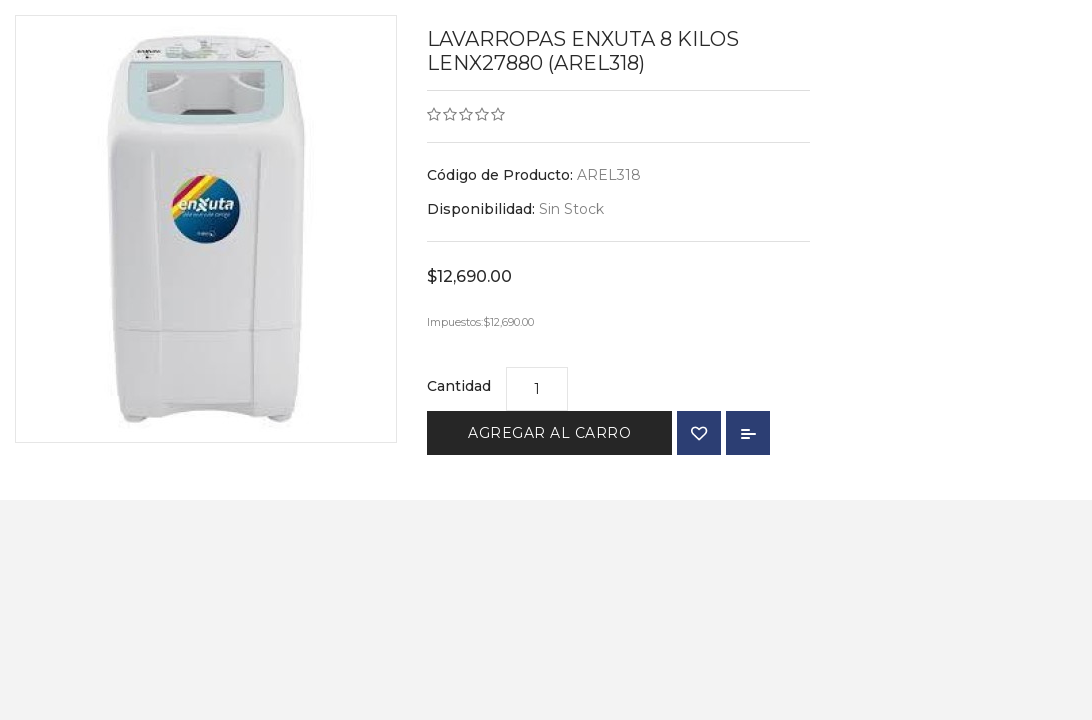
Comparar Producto (748, 433)
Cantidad (459, 386)
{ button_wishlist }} (699, 433)
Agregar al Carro (549, 433)
